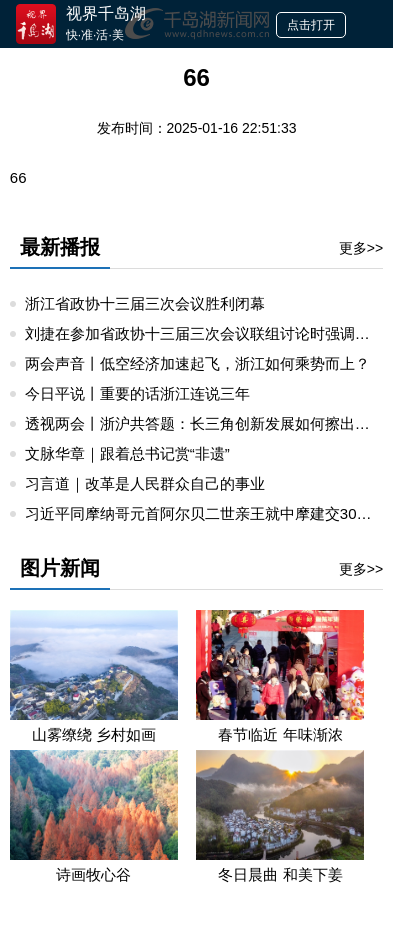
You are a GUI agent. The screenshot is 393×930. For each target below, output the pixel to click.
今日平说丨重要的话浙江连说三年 (137, 393)
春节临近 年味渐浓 (280, 734)
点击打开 (311, 25)
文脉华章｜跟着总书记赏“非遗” (127, 453)
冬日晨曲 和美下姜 (280, 874)
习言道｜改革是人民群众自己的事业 (145, 483)
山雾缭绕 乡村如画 (94, 734)
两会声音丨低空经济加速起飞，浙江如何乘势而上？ (197, 363)
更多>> (361, 248)
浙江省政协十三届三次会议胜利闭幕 (145, 303)
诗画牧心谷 (93, 874)
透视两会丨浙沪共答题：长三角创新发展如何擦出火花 (205, 423)
